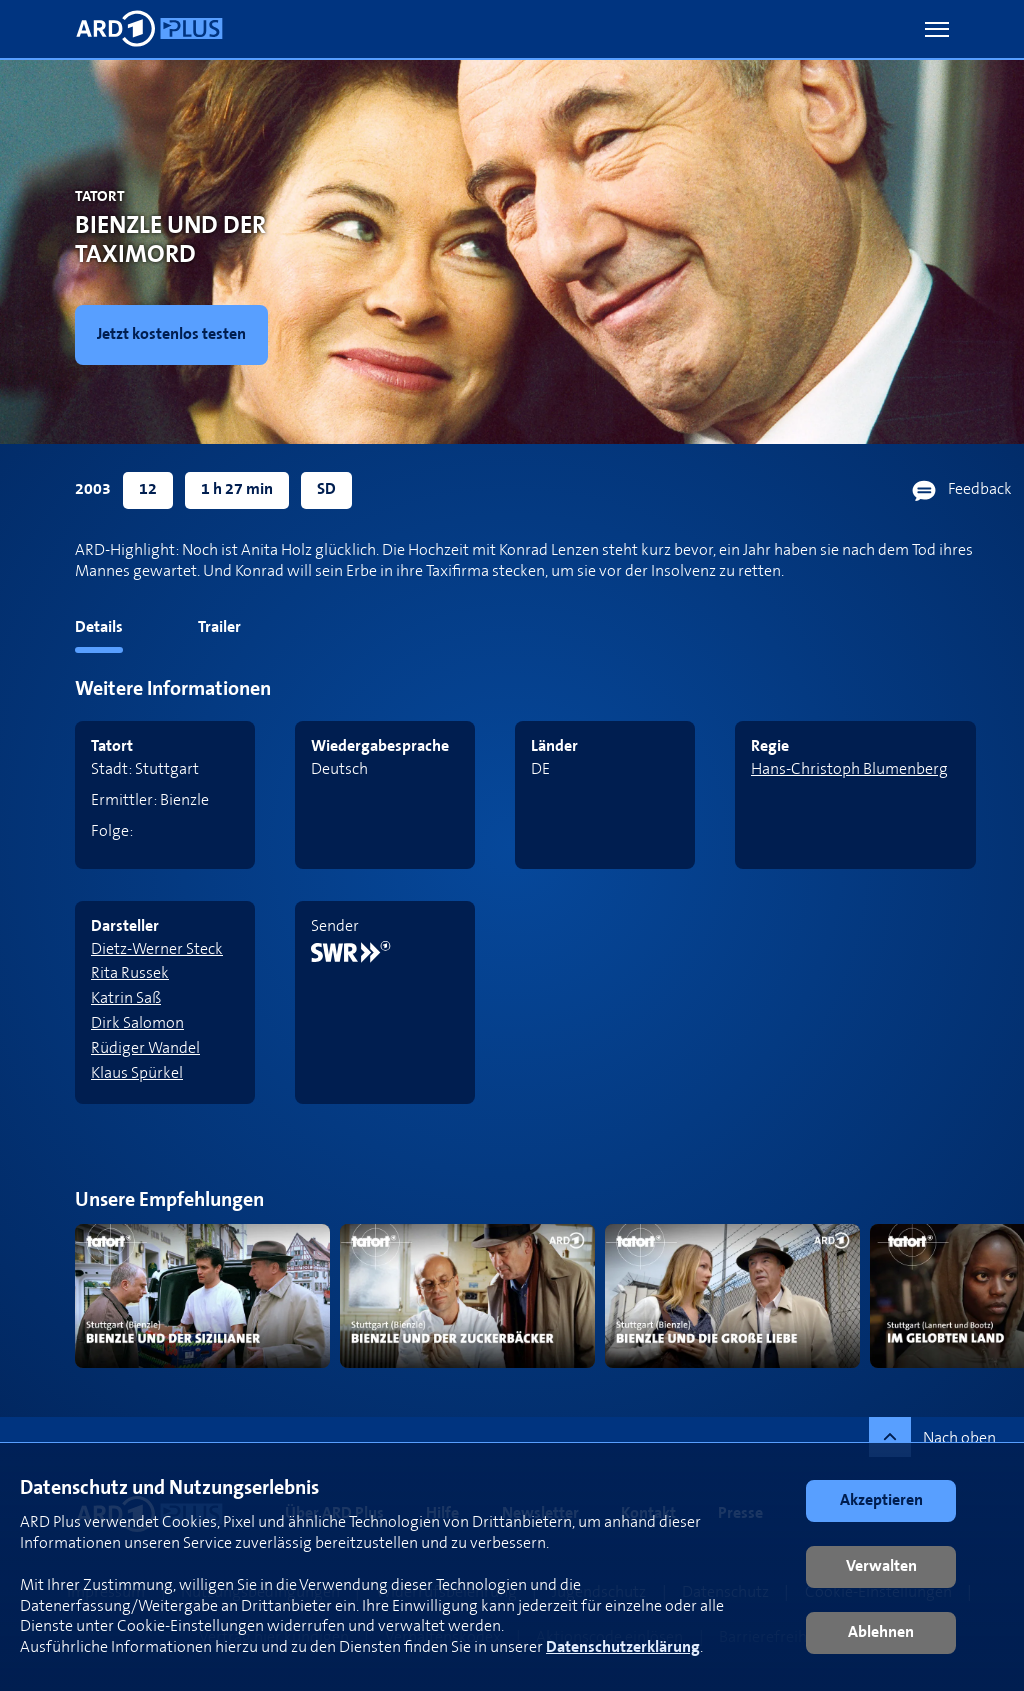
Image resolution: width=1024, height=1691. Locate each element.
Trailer (219, 627)
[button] (937, 29)
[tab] (61, 631)
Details (99, 627)
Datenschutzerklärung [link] (623, 1647)
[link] (206, 335)
